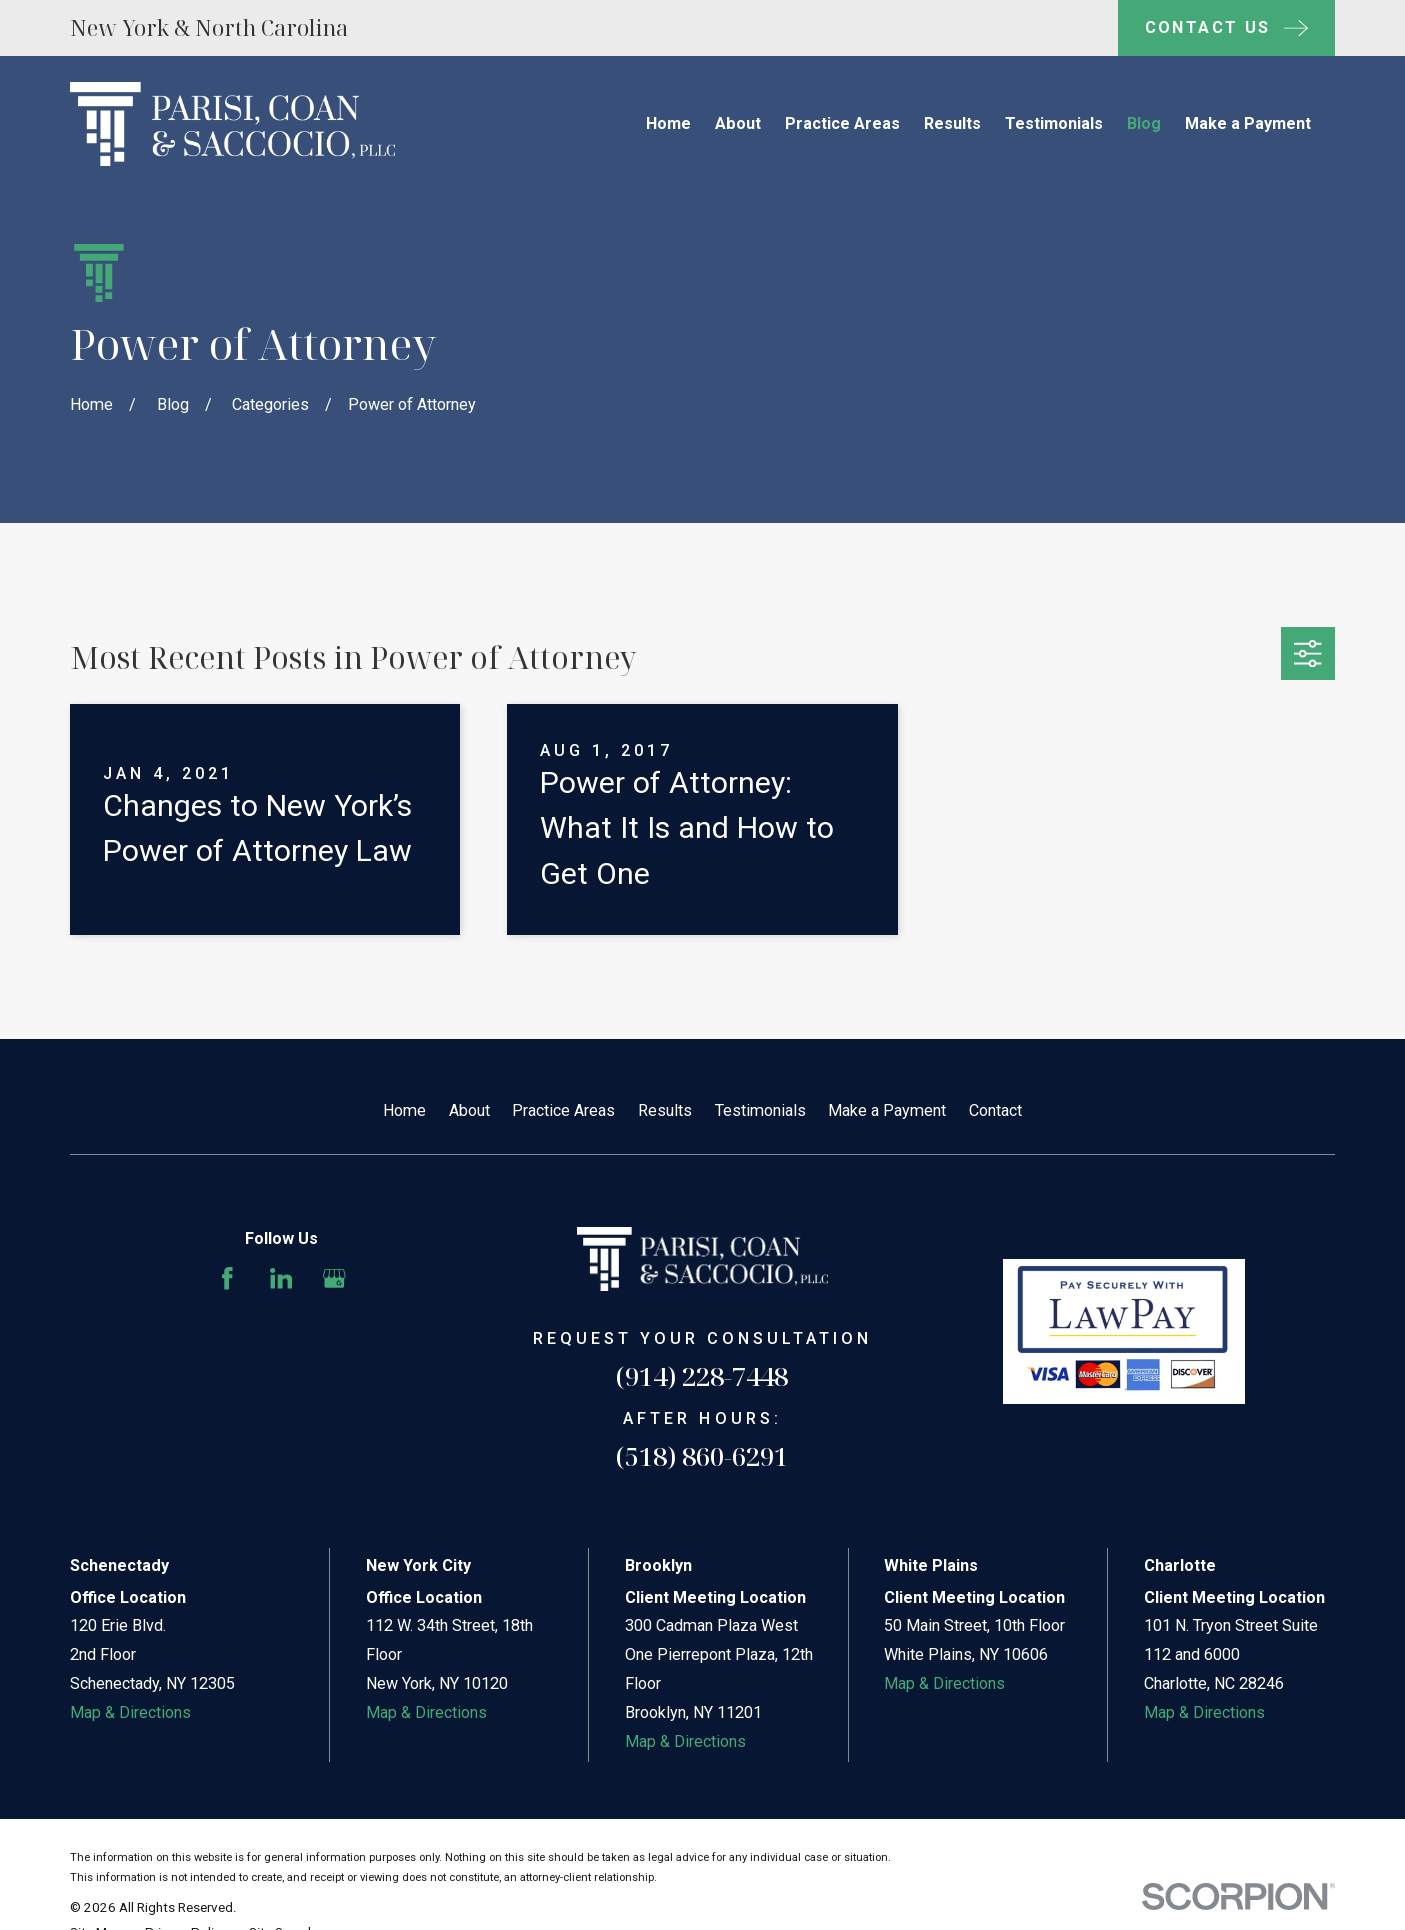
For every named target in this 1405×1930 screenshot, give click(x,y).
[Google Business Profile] (334, 1278)
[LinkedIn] (281, 1278)
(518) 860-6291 (702, 1456)
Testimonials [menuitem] (1054, 123)
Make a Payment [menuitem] (1248, 123)
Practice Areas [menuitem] (842, 123)
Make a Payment (887, 1110)
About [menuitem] (738, 123)
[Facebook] (227, 1278)
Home (404, 1110)
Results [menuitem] (952, 123)
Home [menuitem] (668, 123)
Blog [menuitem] (1144, 123)
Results (665, 1110)
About (469, 1110)
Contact (995, 1110)
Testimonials (760, 1110)
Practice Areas (563, 1110)
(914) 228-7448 (702, 1376)
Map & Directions (130, 1712)
